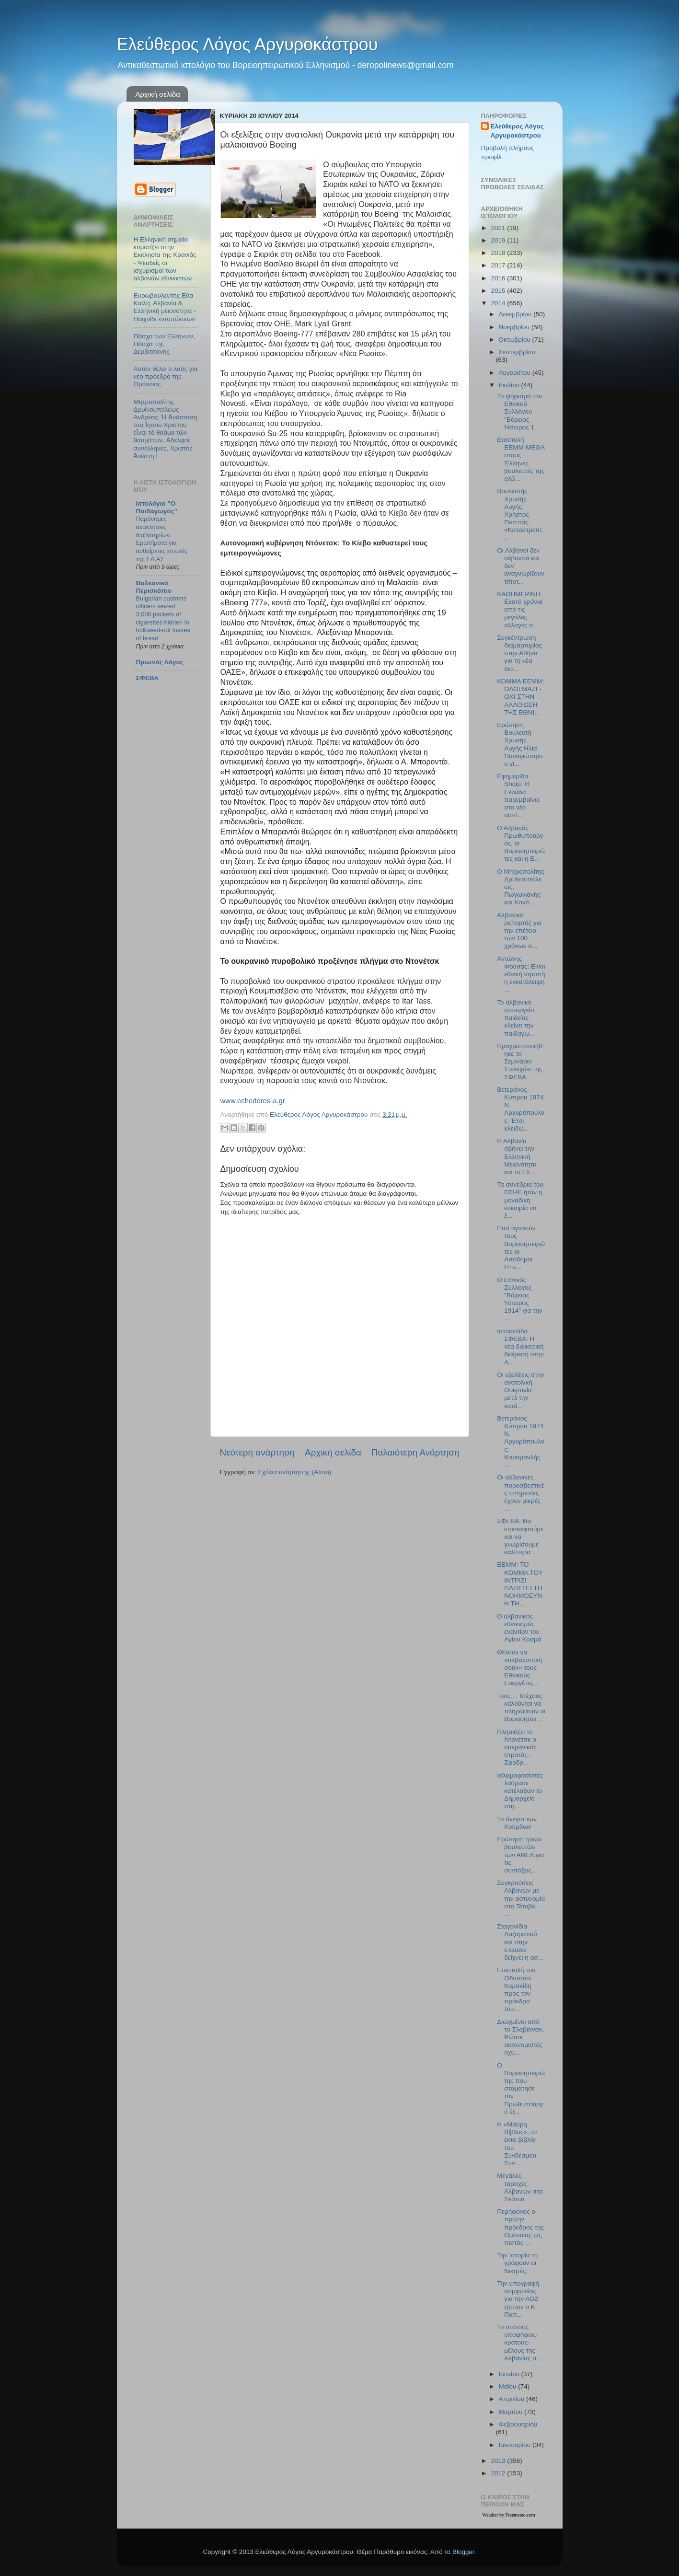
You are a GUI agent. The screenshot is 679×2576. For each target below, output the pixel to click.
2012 (499, 2473)
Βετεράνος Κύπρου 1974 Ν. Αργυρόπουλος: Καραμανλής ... (520, 1441)
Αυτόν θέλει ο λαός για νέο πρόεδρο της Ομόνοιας (166, 376)
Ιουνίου (510, 2374)
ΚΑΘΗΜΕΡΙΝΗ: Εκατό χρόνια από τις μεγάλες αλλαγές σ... (519, 609)
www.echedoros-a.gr (252, 1101)
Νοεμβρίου (515, 327)
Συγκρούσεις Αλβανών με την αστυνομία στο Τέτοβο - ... (521, 1898)
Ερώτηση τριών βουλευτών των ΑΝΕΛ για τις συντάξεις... (520, 1855)
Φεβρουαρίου (518, 2424)
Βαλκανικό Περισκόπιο (154, 586)
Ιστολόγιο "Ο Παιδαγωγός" (156, 507)
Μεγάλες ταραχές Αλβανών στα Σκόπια (519, 2187)
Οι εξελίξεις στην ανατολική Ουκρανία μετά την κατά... (520, 1390)
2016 (499, 278)
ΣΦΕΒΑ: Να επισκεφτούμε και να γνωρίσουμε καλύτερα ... (520, 1536)
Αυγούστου (515, 372)
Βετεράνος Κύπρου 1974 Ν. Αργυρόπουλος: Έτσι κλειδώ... (520, 1109)
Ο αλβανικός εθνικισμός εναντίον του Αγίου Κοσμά (519, 1628)
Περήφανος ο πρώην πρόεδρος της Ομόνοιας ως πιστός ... (520, 2227)
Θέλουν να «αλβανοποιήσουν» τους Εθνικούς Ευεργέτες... (519, 1668)
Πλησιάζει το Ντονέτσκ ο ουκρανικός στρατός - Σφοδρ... (516, 1747)
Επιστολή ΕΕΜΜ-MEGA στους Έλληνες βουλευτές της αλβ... (520, 459)
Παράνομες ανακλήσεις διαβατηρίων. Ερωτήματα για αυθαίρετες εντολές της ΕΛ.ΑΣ (161, 538)
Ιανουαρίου (515, 2445)
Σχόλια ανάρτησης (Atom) (294, 1472)
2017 (499, 265)
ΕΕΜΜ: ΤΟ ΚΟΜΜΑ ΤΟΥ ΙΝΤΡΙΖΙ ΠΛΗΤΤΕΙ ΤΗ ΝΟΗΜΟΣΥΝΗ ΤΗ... (519, 1584)
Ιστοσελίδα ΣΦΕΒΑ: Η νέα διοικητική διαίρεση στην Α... (520, 1347)
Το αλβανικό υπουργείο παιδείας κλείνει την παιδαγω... (516, 1018)
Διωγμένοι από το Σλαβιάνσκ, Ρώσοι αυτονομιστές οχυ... (520, 2037)
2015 (499, 290)
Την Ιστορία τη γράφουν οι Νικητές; (517, 2263)
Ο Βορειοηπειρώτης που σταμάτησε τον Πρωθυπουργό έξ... (521, 2088)
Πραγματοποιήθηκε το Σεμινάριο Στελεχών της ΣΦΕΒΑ (519, 1061)
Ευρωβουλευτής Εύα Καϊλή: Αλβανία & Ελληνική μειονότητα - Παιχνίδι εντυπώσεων (165, 307)
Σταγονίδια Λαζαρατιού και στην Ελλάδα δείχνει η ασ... (520, 1942)
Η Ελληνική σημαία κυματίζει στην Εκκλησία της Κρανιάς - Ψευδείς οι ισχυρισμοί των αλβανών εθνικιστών (165, 259)
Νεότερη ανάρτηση (257, 1452)
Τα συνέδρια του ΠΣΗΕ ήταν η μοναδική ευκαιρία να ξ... (520, 1200)
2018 (499, 252)
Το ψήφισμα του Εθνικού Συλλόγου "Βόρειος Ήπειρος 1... (519, 412)
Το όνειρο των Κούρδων (517, 1822)
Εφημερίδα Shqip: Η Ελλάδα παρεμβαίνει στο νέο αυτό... (518, 796)
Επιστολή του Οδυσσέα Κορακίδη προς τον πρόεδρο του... (516, 1989)
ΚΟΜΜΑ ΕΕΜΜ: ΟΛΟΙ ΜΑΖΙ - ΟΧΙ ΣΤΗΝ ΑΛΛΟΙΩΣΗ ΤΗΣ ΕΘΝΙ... (520, 697)
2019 (499, 240)
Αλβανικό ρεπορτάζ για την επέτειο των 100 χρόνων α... (519, 931)
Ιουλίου (510, 385)
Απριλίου (512, 2399)
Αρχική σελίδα (157, 94)
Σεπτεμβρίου (517, 352)
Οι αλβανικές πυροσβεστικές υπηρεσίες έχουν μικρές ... (520, 1493)
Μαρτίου (512, 2411)
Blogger (463, 2551)
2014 (499, 303)
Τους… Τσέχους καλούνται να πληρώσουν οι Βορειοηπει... (521, 1707)
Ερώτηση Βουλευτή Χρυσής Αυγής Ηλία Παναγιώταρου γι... (519, 744)
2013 (499, 2460)
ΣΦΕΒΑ (147, 678)
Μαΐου (508, 2386)
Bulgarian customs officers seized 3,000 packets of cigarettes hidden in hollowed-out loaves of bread (163, 618)
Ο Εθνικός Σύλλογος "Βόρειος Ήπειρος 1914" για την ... (519, 1299)
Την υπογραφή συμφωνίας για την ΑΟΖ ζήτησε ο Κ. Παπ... (518, 2299)
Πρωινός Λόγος (160, 662)
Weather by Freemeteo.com (509, 2515)
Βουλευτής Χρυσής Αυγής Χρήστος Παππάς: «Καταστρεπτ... (520, 514)
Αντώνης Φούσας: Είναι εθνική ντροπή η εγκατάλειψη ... (521, 974)
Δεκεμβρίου (516, 314)
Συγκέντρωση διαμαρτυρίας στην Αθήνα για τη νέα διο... (519, 653)
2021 (499, 227)
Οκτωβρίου (515, 339)
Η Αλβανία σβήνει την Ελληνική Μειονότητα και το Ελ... (517, 1156)
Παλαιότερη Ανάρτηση (415, 1452)
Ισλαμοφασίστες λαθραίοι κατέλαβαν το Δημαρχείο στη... (520, 1791)
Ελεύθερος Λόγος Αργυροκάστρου (247, 44)
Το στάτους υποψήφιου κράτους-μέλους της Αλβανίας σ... (519, 2342)
